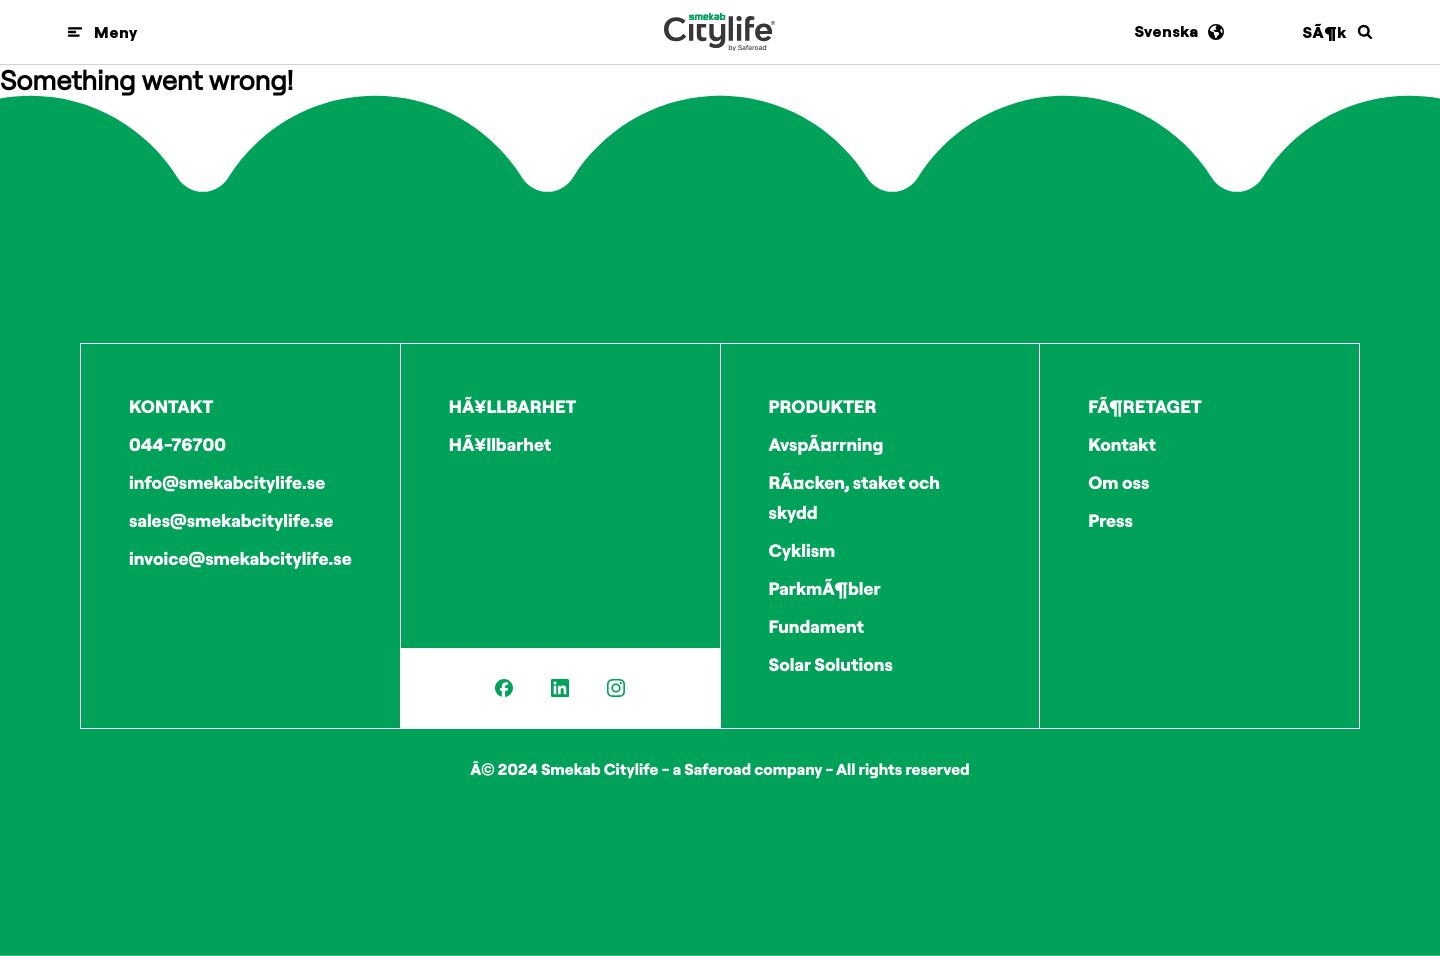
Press (1110, 520)
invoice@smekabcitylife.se (240, 558)
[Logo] (719, 32)
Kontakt (1122, 444)
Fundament (817, 626)
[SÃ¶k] (1338, 32)
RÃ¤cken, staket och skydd (854, 497)
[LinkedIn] (560, 688)
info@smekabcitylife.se (227, 482)
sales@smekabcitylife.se (231, 520)
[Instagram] (616, 688)
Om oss (1118, 482)
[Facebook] (504, 688)
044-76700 (177, 444)
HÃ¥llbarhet (500, 444)
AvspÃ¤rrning (826, 444)
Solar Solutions (831, 664)
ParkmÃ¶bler (825, 588)
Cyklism (802, 550)
